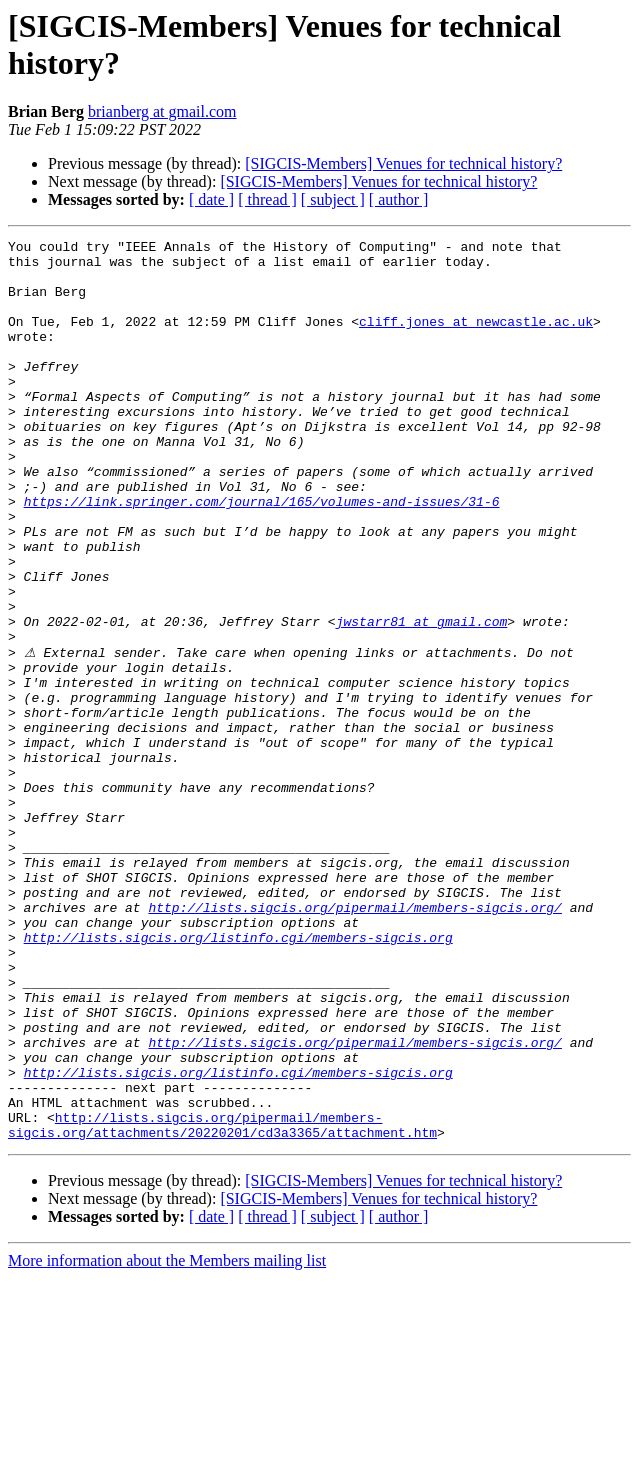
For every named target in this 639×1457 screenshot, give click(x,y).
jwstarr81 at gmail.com (422, 699)
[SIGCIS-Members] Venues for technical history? (403, 163)
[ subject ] (333, 199)
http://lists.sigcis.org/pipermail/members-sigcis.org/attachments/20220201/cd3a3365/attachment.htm (222, 1302)
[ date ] (211, 199)
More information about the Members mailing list (167, 1439)
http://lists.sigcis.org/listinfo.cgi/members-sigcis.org (238, 1077)
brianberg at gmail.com (162, 111)
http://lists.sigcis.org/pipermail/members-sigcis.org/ (354, 1041)
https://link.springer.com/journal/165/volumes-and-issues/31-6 (262, 555)
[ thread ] (267, 199)
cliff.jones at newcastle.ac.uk (476, 339)
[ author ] (399, 199)
